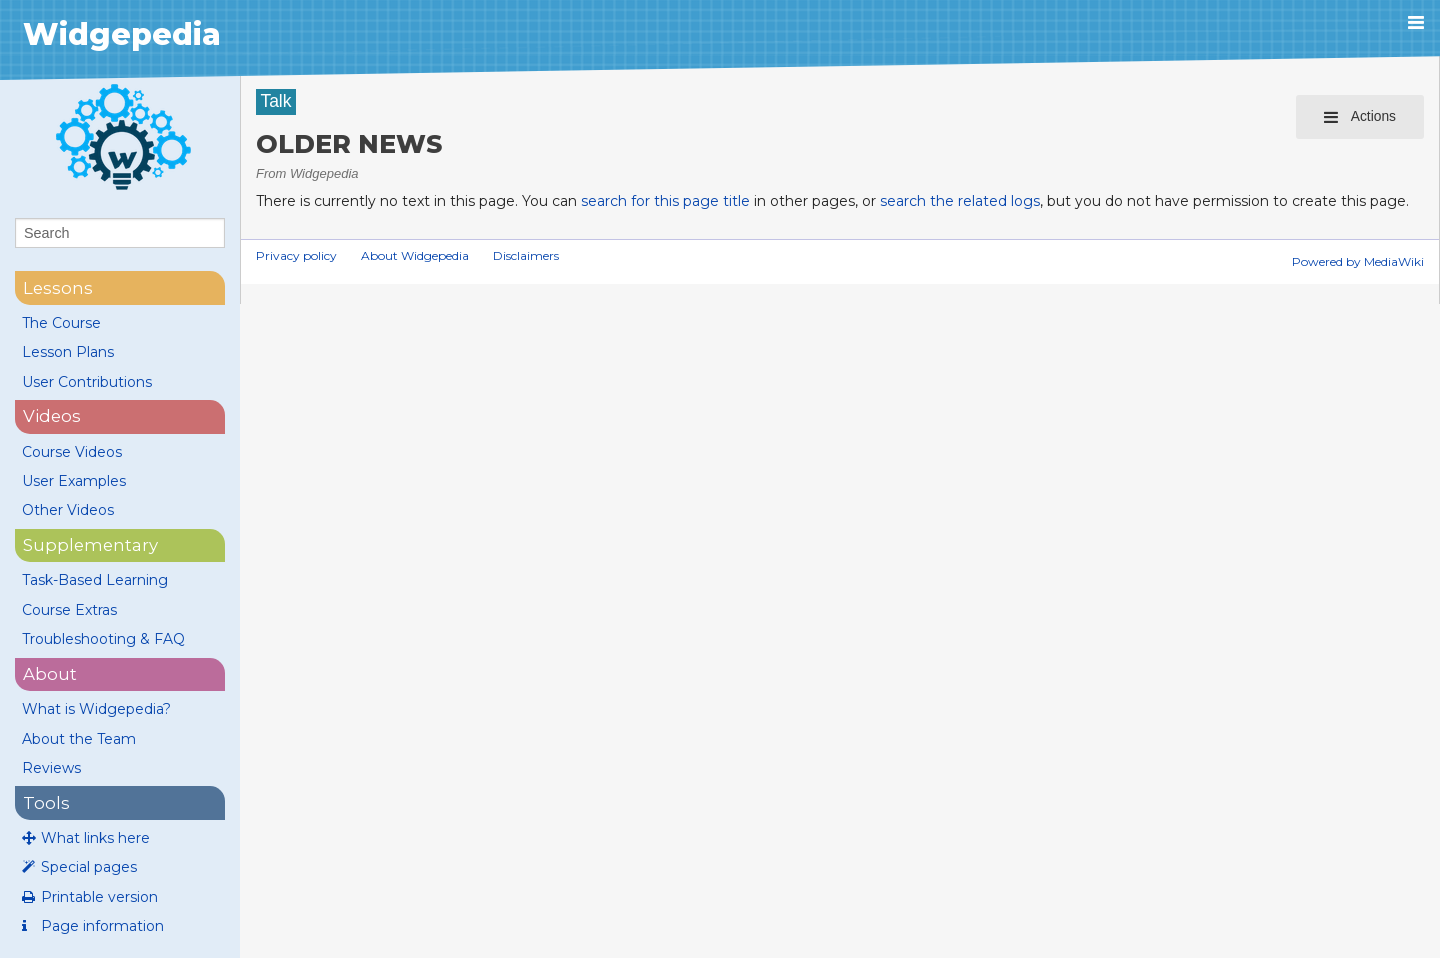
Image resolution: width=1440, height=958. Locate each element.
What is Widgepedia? (96, 709)
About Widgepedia (415, 255)
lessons (58, 288)
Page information (102, 926)
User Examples (74, 481)
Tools (46, 803)
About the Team (79, 739)
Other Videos (68, 510)
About (50, 674)
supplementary (90, 545)
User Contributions (87, 382)
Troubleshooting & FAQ (103, 639)
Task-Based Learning (95, 580)
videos (52, 416)
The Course (61, 323)
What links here (95, 838)
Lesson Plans (68, 352)
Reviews (51, 768)
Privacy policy (296, 255)
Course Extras (69, 610)
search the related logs (960, 201)
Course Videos (72, 452)
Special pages (89, 867)
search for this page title (665, 201)
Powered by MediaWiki (1358, 261)
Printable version (99, 897)
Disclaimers (526, 255)
